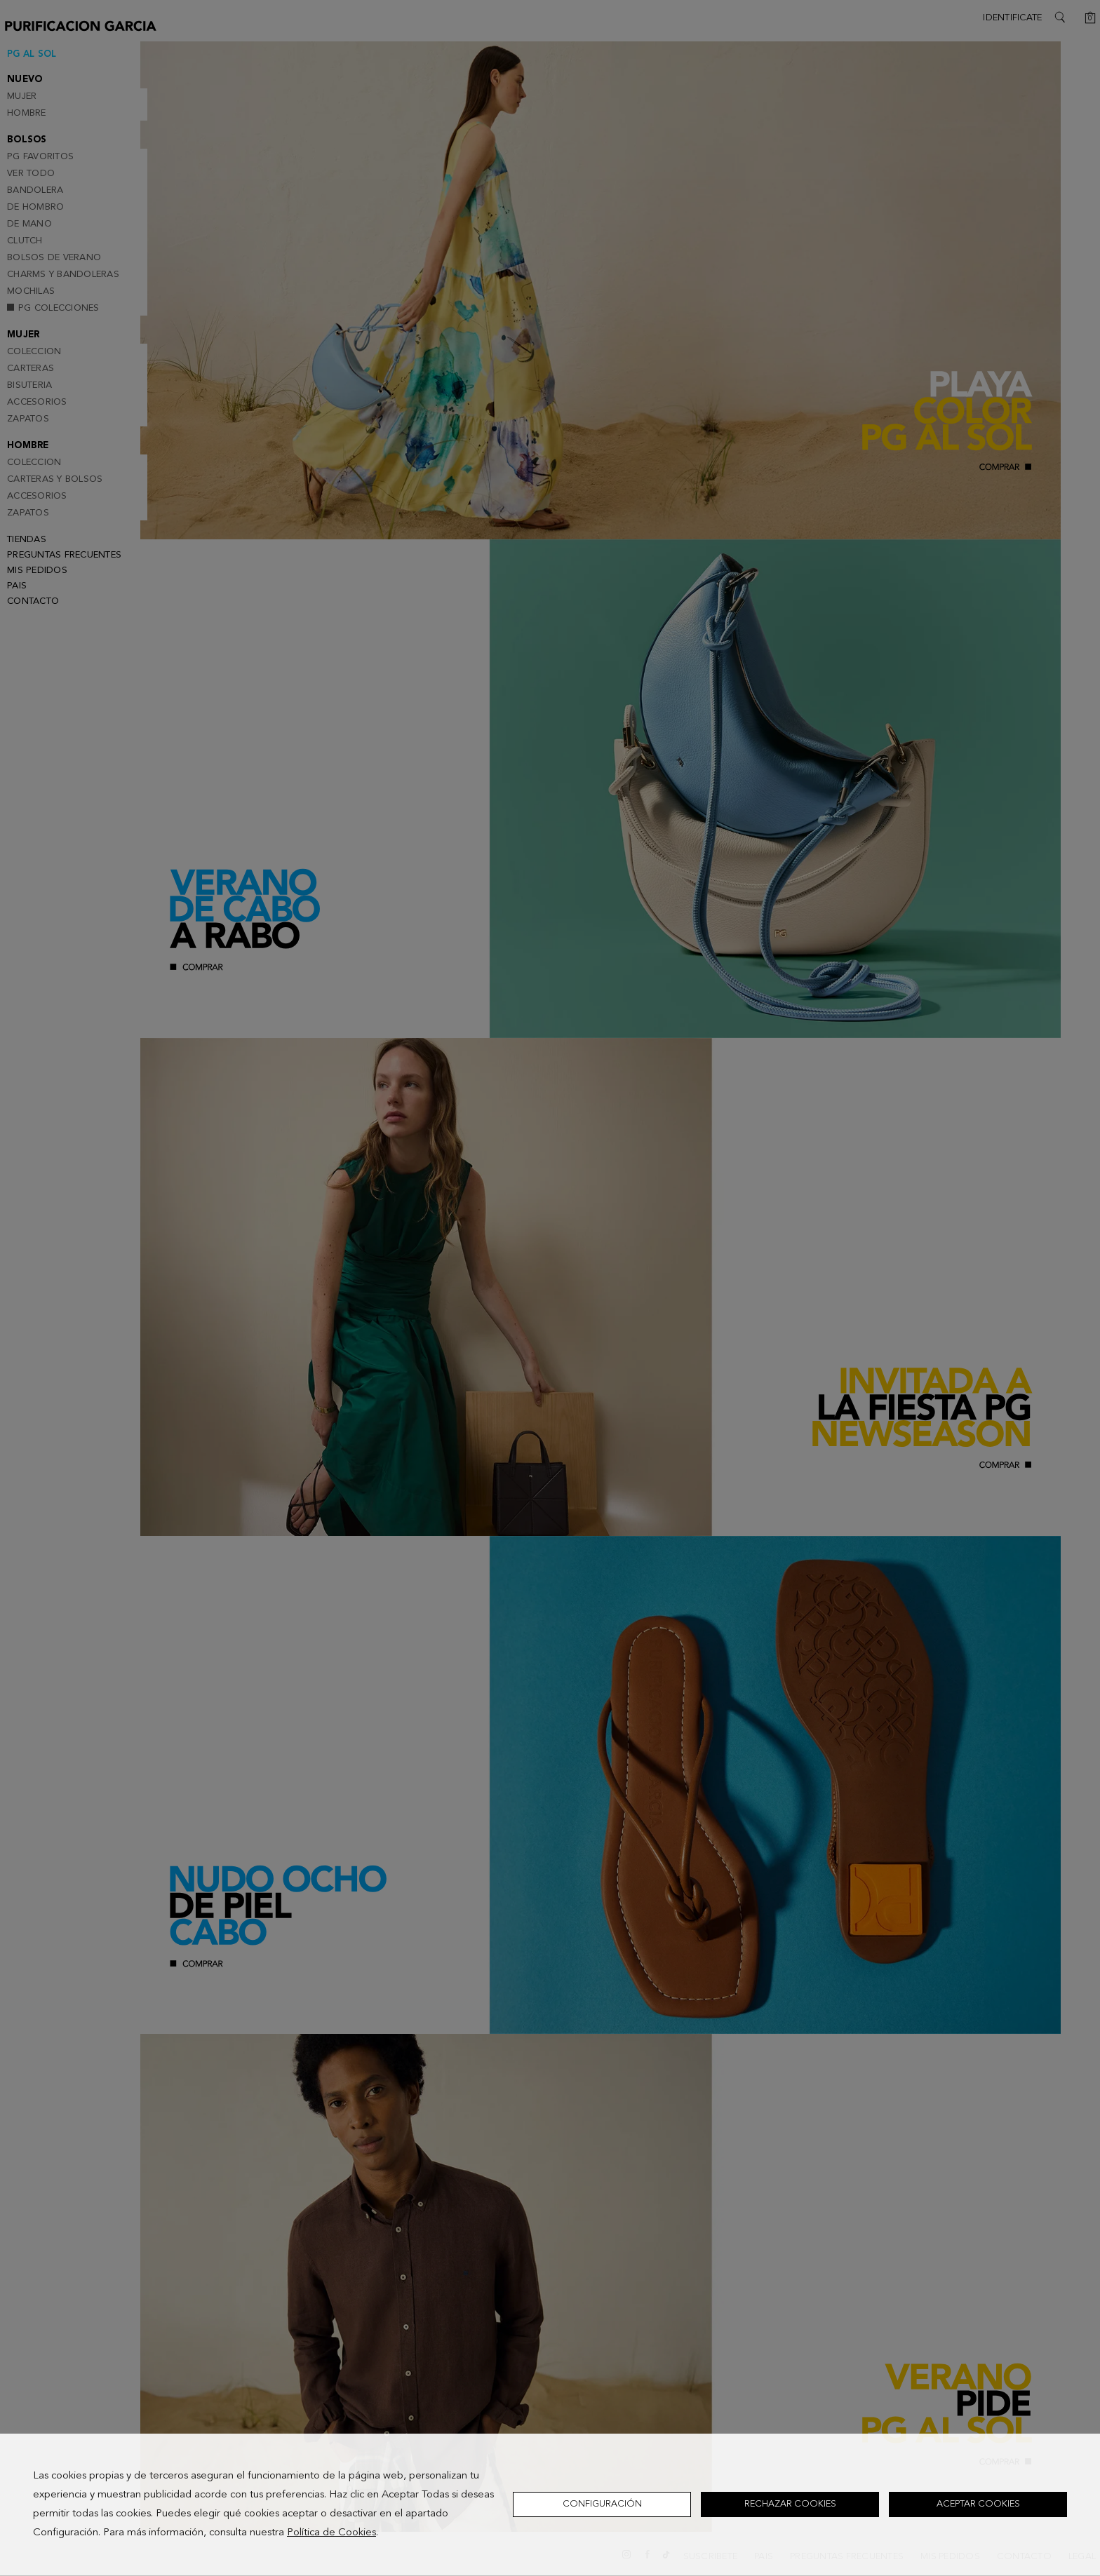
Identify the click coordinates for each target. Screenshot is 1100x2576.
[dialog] (550, 2505)
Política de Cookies (331, 2533)
